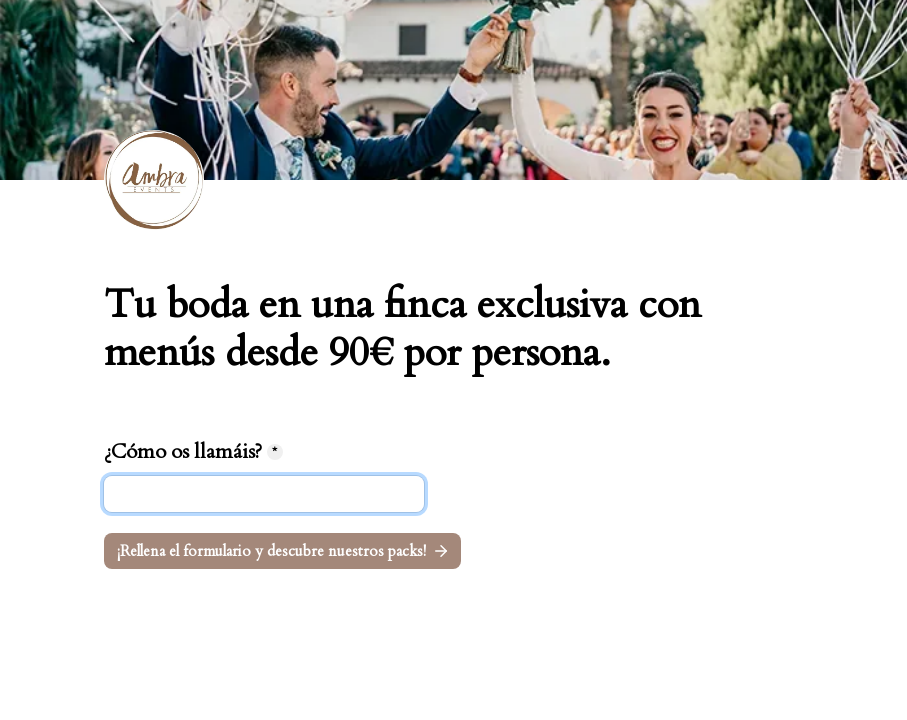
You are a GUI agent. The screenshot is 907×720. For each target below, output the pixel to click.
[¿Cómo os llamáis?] (264, 494)
